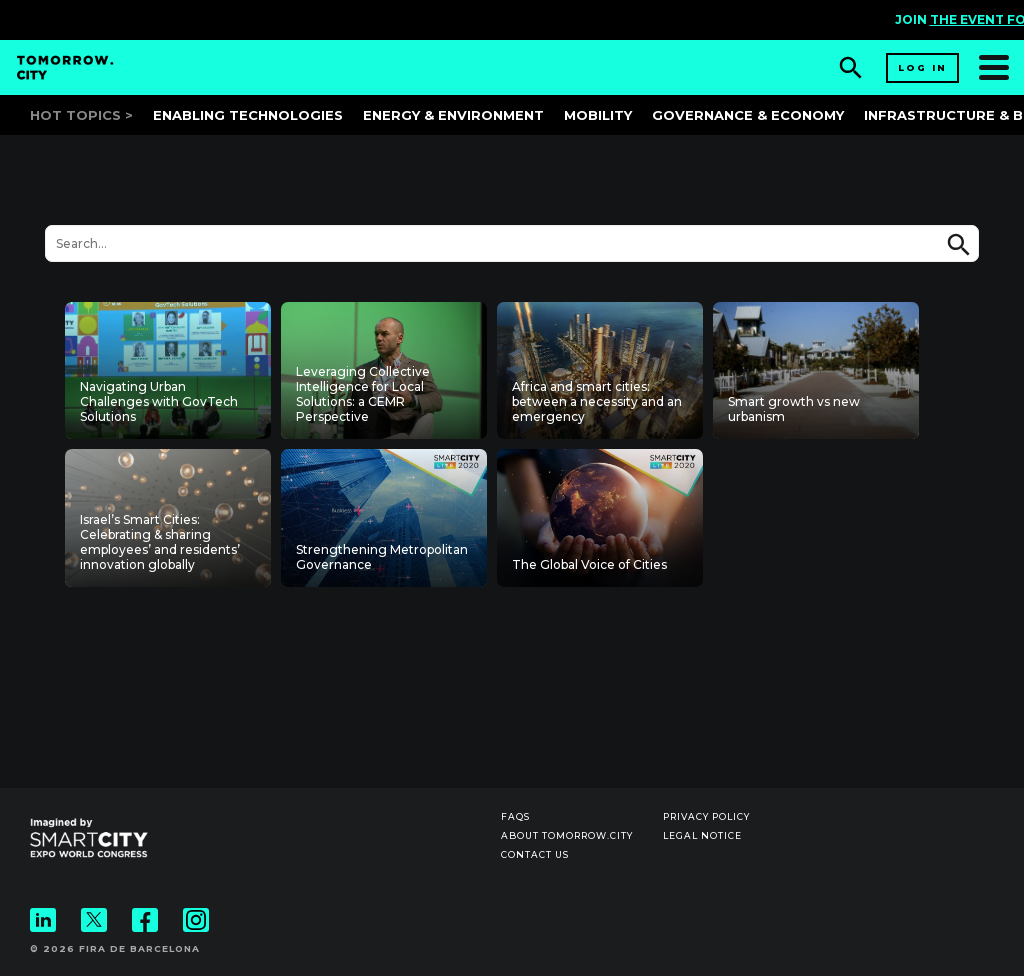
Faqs (515, 816)
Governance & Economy (748, 115)
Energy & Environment (453, 115)
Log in (922, 67)
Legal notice (702, 835)
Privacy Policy (706, 816)
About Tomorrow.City (567, 835)
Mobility (598, 115)
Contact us (535, 854)
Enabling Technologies (248, 115)
